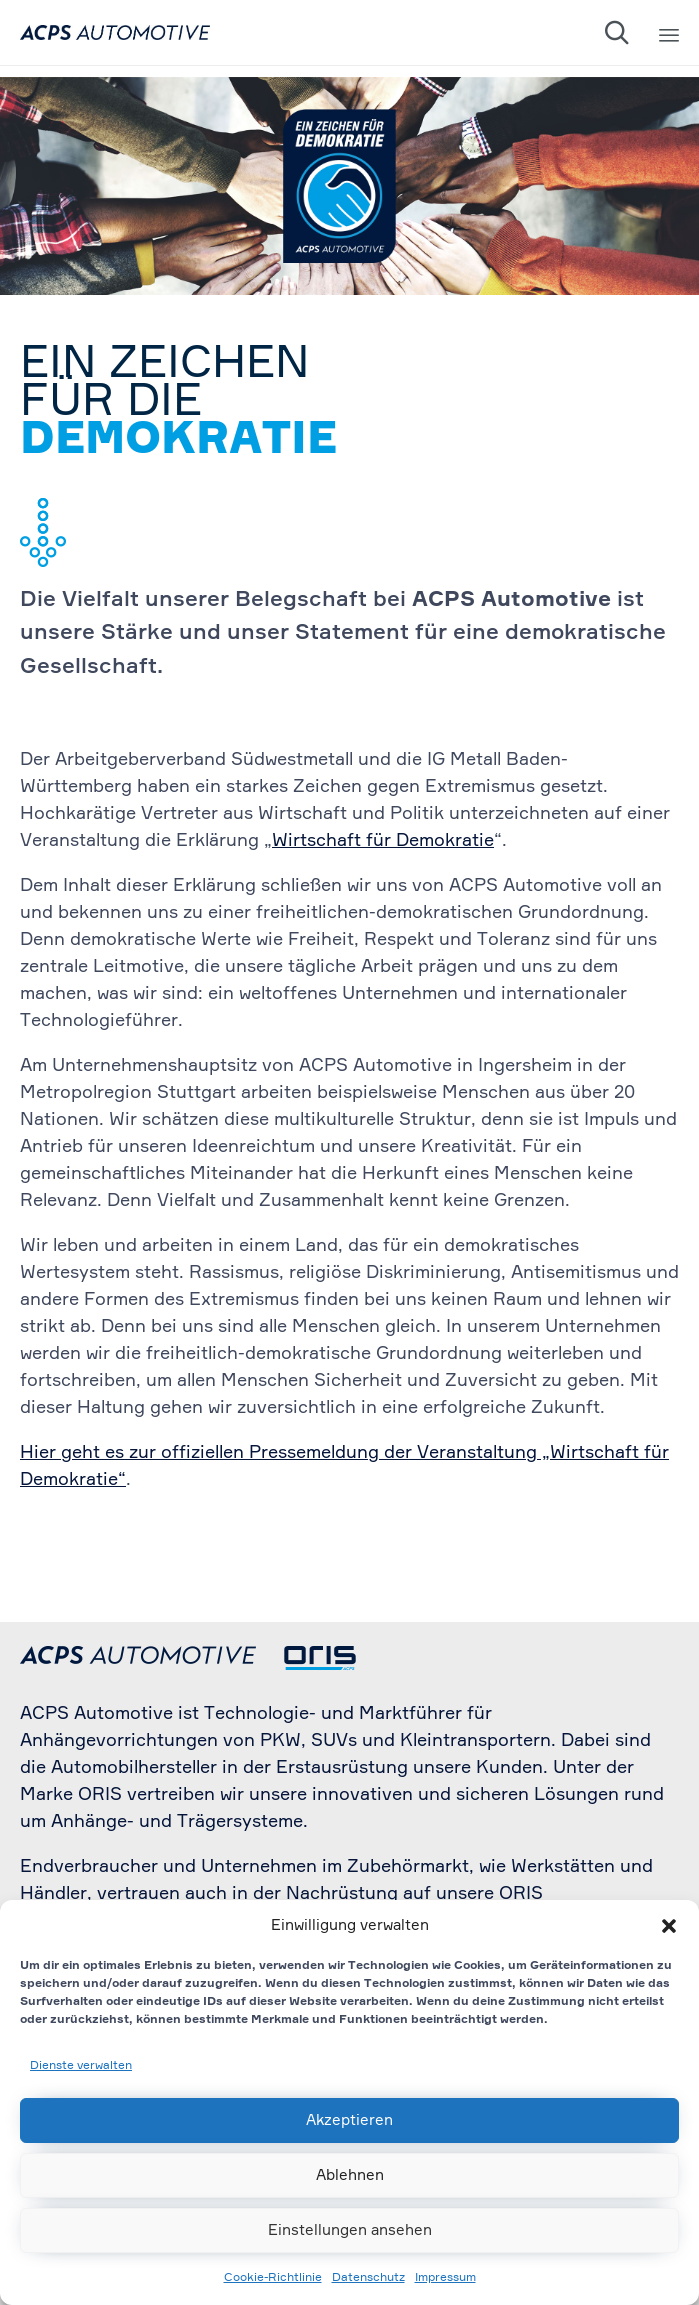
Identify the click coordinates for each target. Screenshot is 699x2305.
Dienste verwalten (81, 2066)
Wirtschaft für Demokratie (383, 841)
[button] (669, 1926)
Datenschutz (368, 2278)
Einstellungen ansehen (350, 2230)
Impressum (445, 2278)
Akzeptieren (349, 2120)
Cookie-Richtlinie (273, 2278)
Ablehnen (350, 2175)
